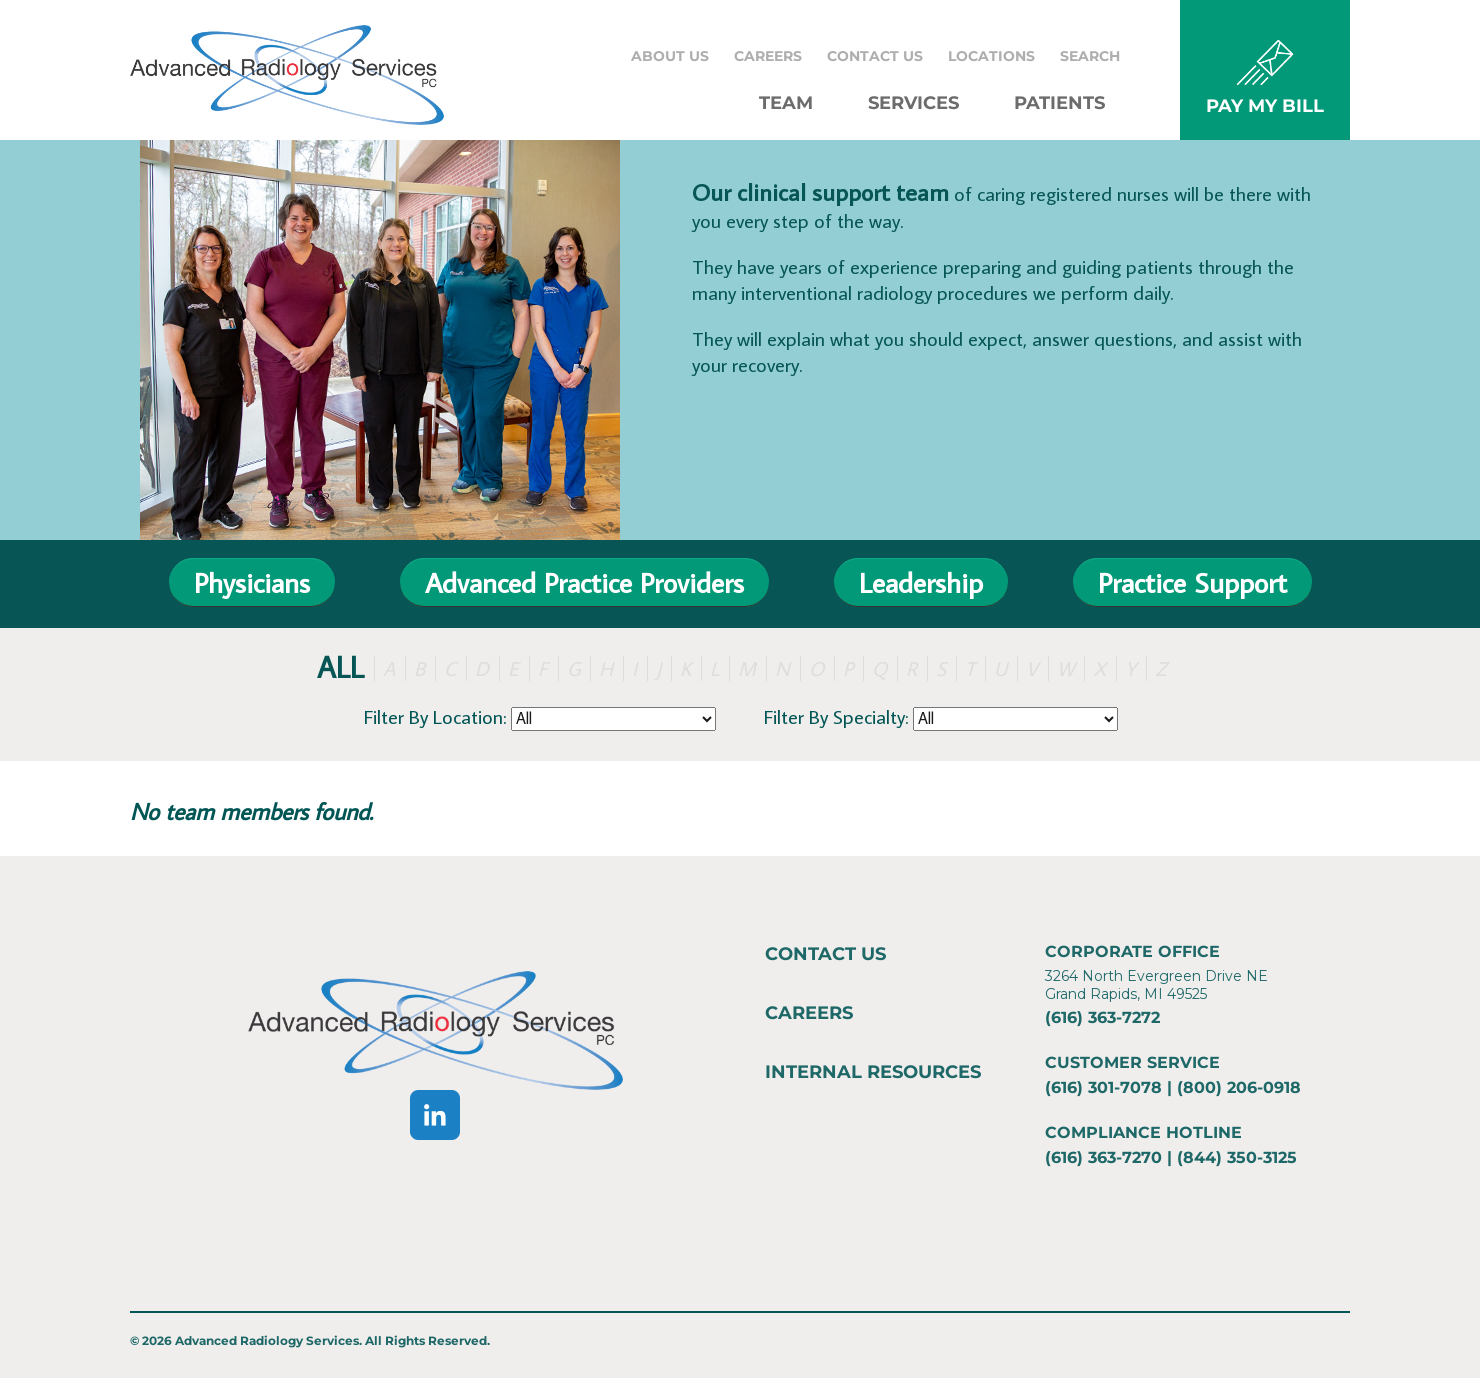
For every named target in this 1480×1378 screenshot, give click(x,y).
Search (1090, 56)
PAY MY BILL (1265, 106)
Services (913, 103)
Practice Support (1192, 582)
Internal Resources (873, 1072)
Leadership (921, 582)
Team (786, 103)
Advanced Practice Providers (584, 582)
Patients (1059, 103)
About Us (670, 56)
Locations (991, 56)
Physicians (252, 582)
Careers (768, 56)
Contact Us (875, 56)
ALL (340, 666)
